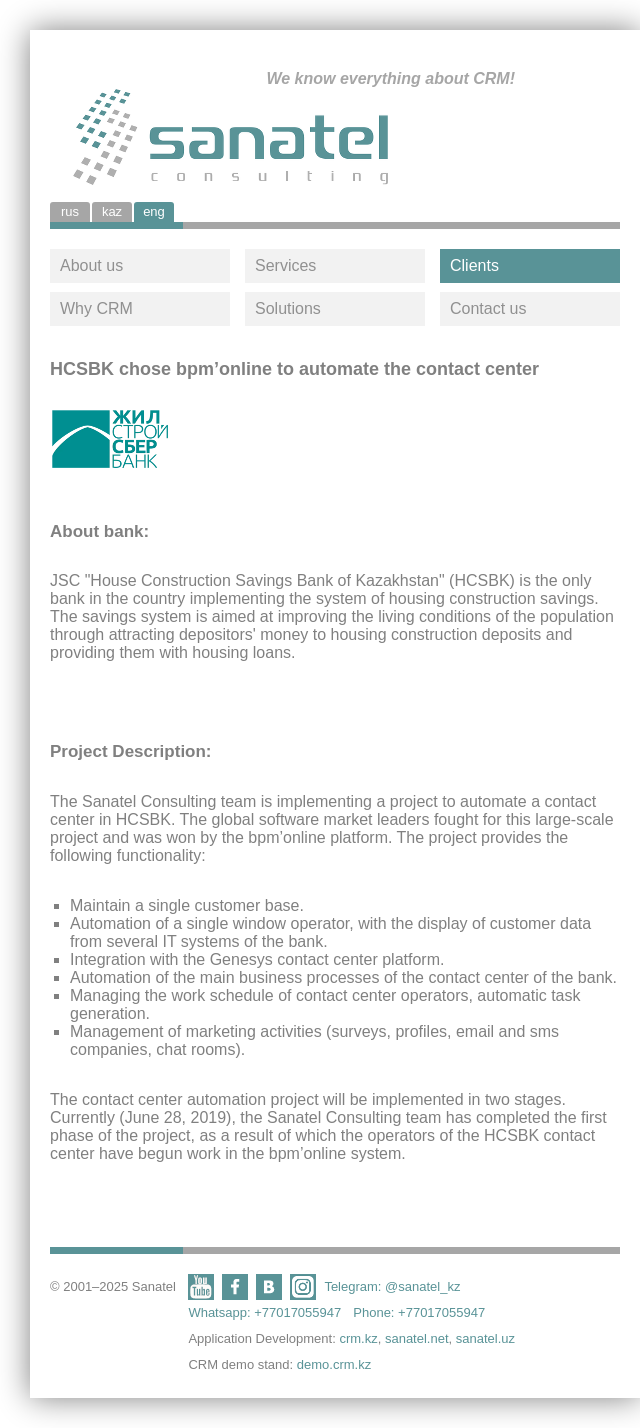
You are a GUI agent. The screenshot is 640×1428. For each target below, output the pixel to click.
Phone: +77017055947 (419, 1312)
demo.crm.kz (334, 1364)
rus (70, 211)
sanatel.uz (485, 1338)
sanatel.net (417, 1338)
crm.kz (358, 1338)
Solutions (288, 308)
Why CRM (96, 308)
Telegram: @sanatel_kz (392, 1286)
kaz (112, 211)
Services (285, 265)
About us (91, 265)
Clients (474, 265)
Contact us (488, 308)
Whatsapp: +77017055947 (264, 1312)
